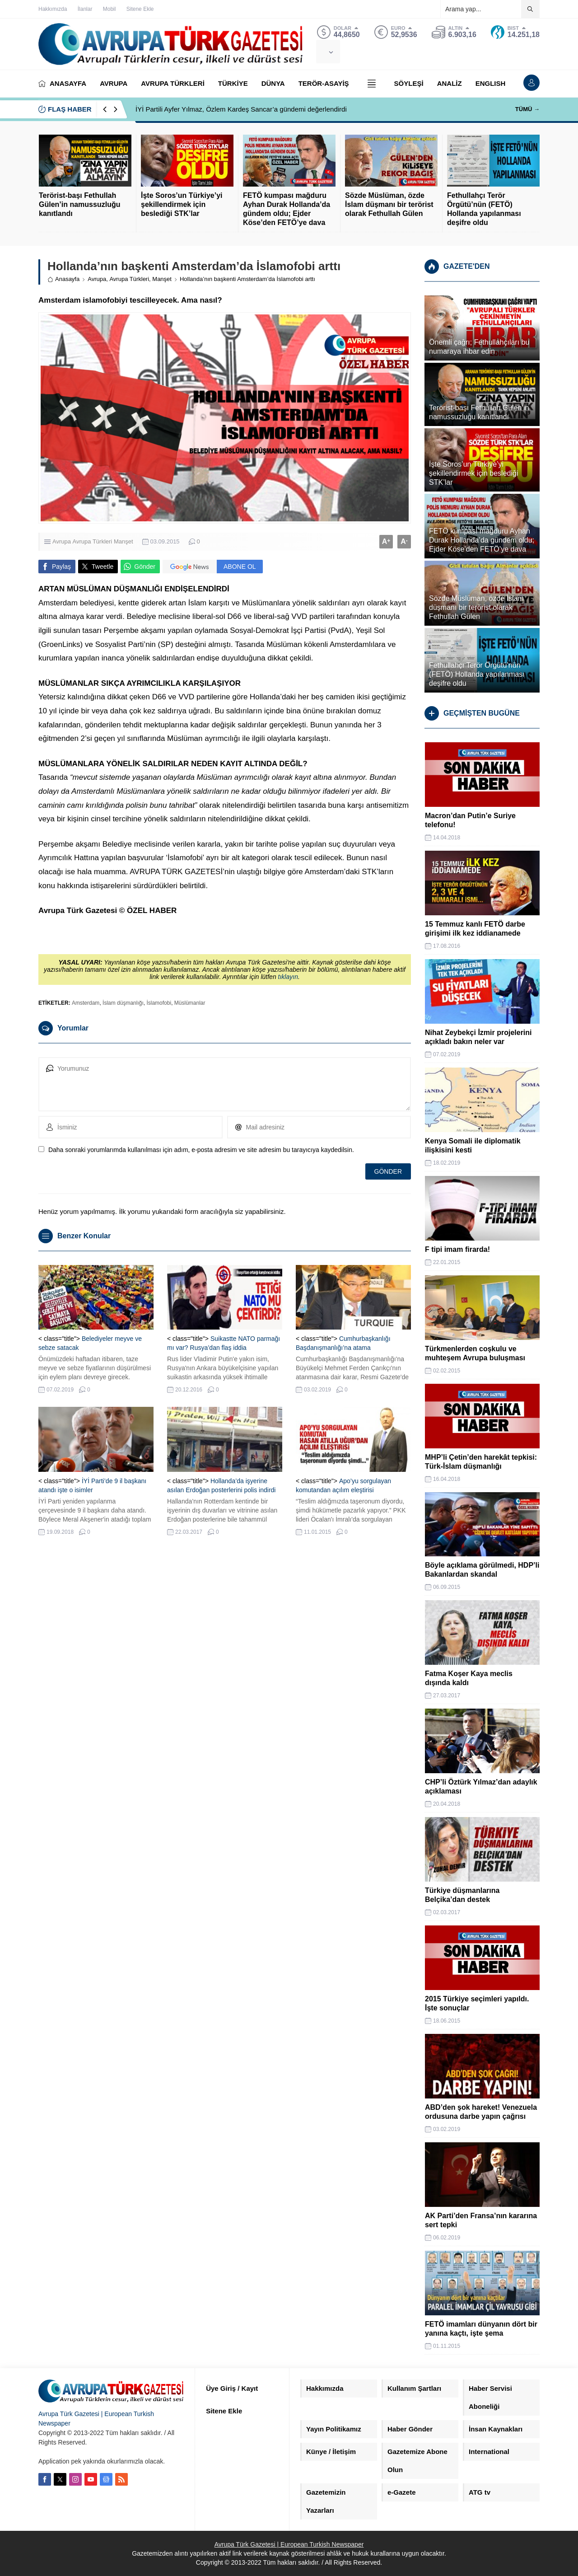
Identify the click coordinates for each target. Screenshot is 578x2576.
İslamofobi (158, 1003)
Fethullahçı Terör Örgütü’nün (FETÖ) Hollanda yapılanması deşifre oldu (484, 209)
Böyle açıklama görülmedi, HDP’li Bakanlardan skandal (482, 1569)
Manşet (162, 279)
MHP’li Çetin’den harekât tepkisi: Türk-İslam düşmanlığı (481, 1461)
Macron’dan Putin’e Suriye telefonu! (470, 820)
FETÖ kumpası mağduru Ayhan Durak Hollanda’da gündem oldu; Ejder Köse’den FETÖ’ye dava (286, 209)
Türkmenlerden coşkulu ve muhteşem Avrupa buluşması (475, 1353)
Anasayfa (63, 279)
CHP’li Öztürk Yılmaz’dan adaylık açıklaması (481, 1786)
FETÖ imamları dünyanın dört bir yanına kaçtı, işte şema (481, 2328)
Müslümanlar (189, 1003)
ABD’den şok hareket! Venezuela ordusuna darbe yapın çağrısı (481, 2111)
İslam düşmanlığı (123, 1003)
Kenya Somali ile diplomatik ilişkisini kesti (473, 1145)
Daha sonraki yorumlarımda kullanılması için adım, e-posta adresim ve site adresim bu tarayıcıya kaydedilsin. (201, 1149)
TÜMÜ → (527, 109)
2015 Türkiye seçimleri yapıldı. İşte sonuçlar (477, 2003)
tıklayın (288, 976)
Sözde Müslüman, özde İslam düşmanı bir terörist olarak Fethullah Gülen (389, 204)
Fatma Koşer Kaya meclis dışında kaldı (469, 1678)
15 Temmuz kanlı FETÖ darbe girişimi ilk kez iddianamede (475, 928)
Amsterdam (85, 1003)
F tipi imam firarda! (457, 1249)
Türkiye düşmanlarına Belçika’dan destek (462, 1895)
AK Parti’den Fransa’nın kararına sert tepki (481, 2220)
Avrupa (97, 279)
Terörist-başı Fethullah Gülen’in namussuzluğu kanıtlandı (79, 204)
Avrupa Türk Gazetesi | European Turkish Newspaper (289, 2544)
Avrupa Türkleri (129, 279)
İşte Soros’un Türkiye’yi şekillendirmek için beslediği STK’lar (182, 204)
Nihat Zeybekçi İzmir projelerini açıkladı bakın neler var (478, 1037)
